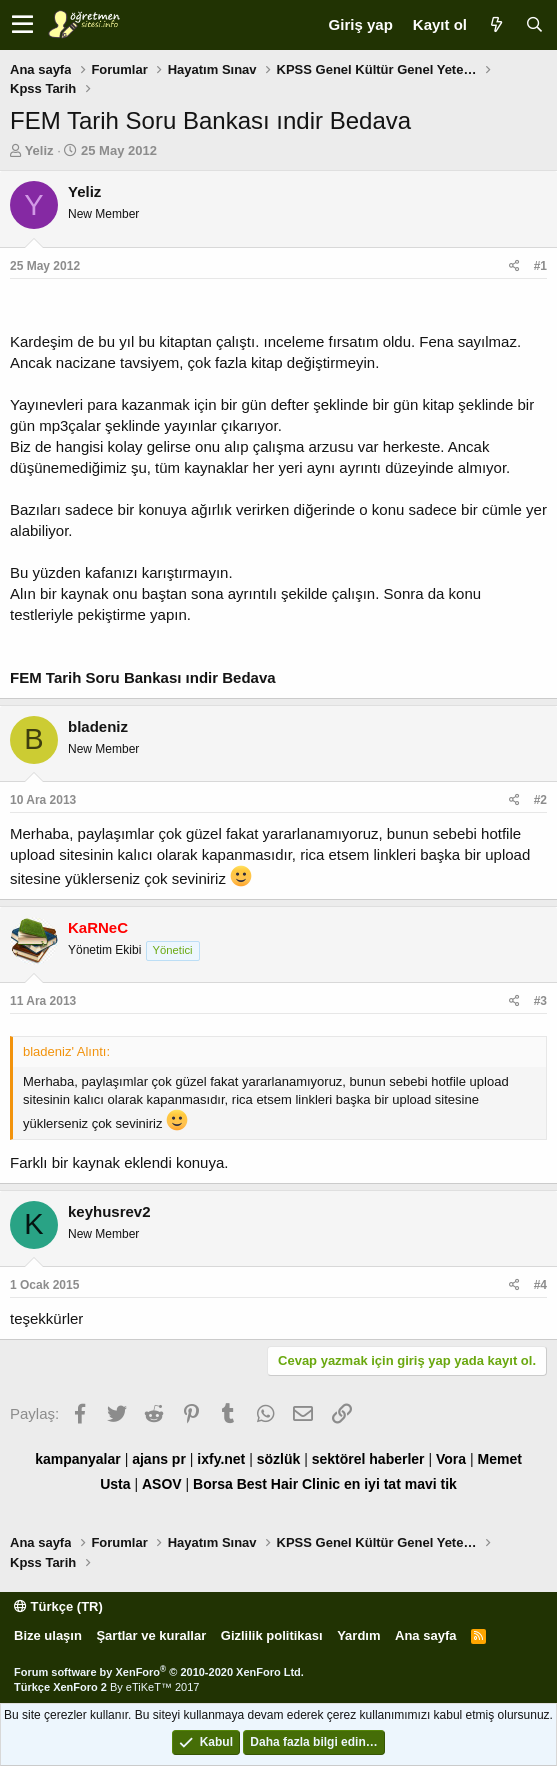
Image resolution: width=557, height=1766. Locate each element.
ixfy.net (221, 1459)
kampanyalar (78, 1459)
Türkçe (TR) (58, 1606)
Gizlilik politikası (272, 1635)
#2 (540, 800)
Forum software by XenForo (159, 1672)
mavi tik (431, 1484)
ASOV (162, 1484)
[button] (22, 25)
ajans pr (159, 1459)
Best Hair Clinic (288, 1484)
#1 (540, 266)
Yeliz (39, 150)
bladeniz (98, 726)
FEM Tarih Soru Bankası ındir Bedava (143, 677)
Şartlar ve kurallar (151, 1635)
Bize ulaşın (48, 1635)
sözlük (279, 1459)
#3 (540, 1001)
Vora (451, 1459)
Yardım (358, 1635)
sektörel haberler (368, 1459)
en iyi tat (372, 1484)
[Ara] (534, 24)
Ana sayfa (425, 1635)
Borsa (213, 1484)
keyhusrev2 (109, 1211)
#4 (540, 1285)
